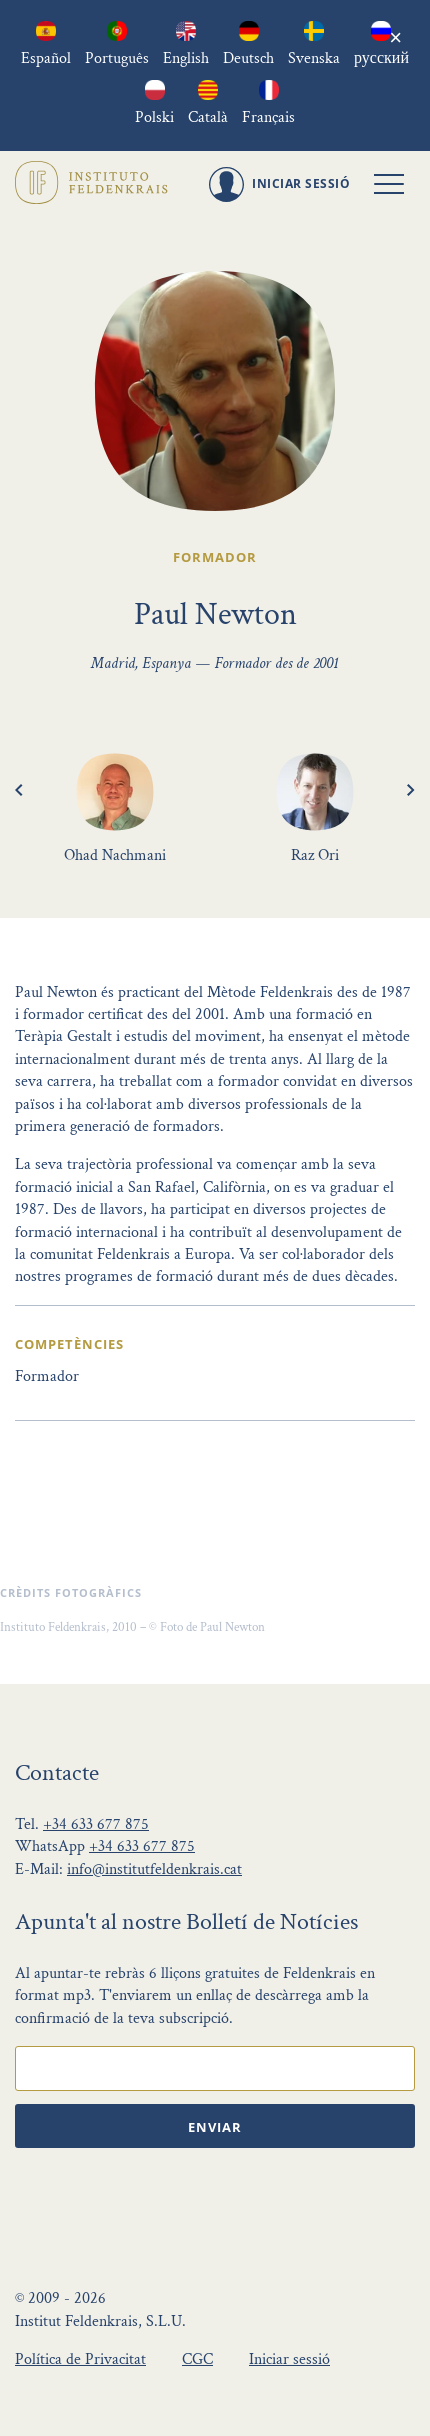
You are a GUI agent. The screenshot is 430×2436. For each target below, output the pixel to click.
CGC (197, 2359)
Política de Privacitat (80, 2359)
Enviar (215, 2127)
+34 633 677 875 (96, 1824)
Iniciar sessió (289, 2359)
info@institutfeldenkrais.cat (154, 1869)
